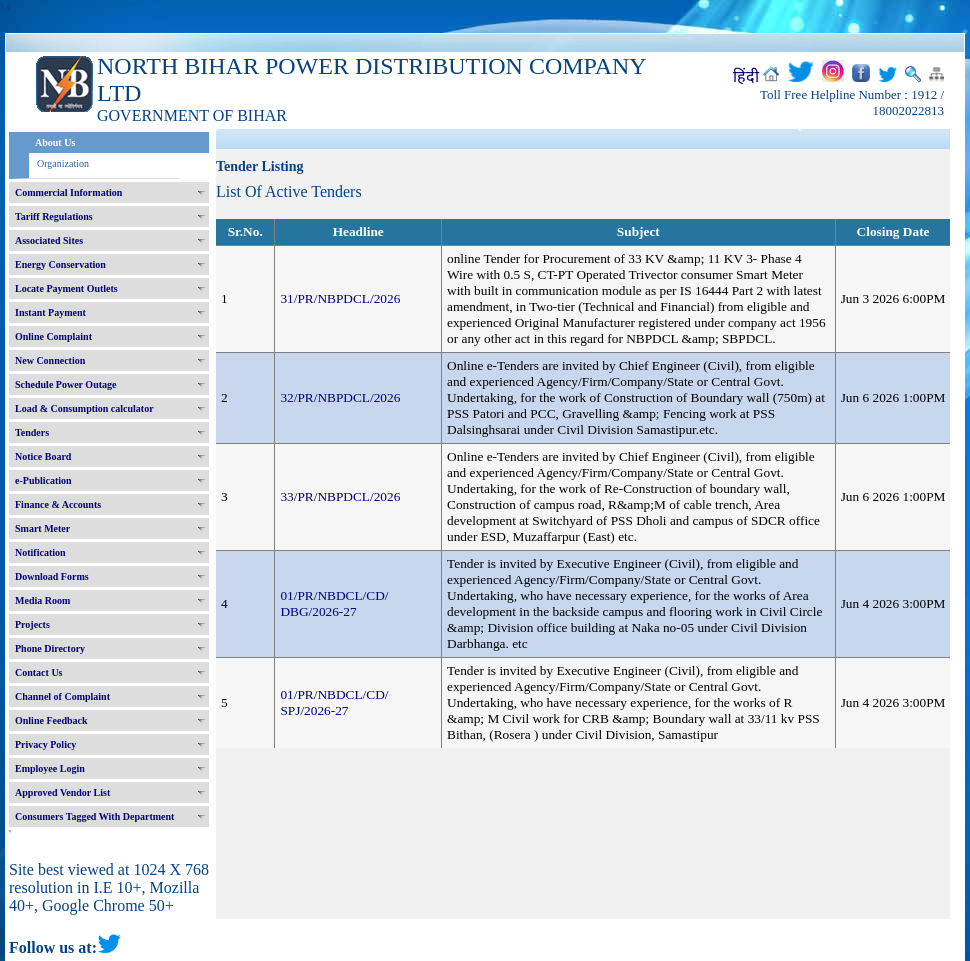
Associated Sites (49, 240)
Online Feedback (51, 720)
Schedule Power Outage (65, 384)
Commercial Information (68, 192)
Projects (32, 624)
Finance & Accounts (58, 504)
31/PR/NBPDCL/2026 (340, 298)
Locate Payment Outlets (66, 288)
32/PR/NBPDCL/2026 (340, 397)
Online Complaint (53, 336)
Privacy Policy (45, 744)
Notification (40, 552)
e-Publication (43, 480)
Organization (63, 163)
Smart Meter (42, 528)
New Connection (50, 360)
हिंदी (746, 76)
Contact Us (39, 672)
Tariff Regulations (54, 216)
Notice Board (43, 456)
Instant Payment (50, 312)
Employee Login (50, 768)
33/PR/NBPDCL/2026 (340, 496)
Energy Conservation (60, 264)
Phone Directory (50, 648)
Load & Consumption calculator (84, 408)
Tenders (32, 432)
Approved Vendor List (62, 792)
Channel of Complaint (62, 696)
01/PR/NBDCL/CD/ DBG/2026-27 (334, 603)
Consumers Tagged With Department (94, 816)
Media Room (42, 600)
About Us (55, 142)
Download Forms (52, 576)
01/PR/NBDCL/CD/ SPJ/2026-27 (334, 702)
